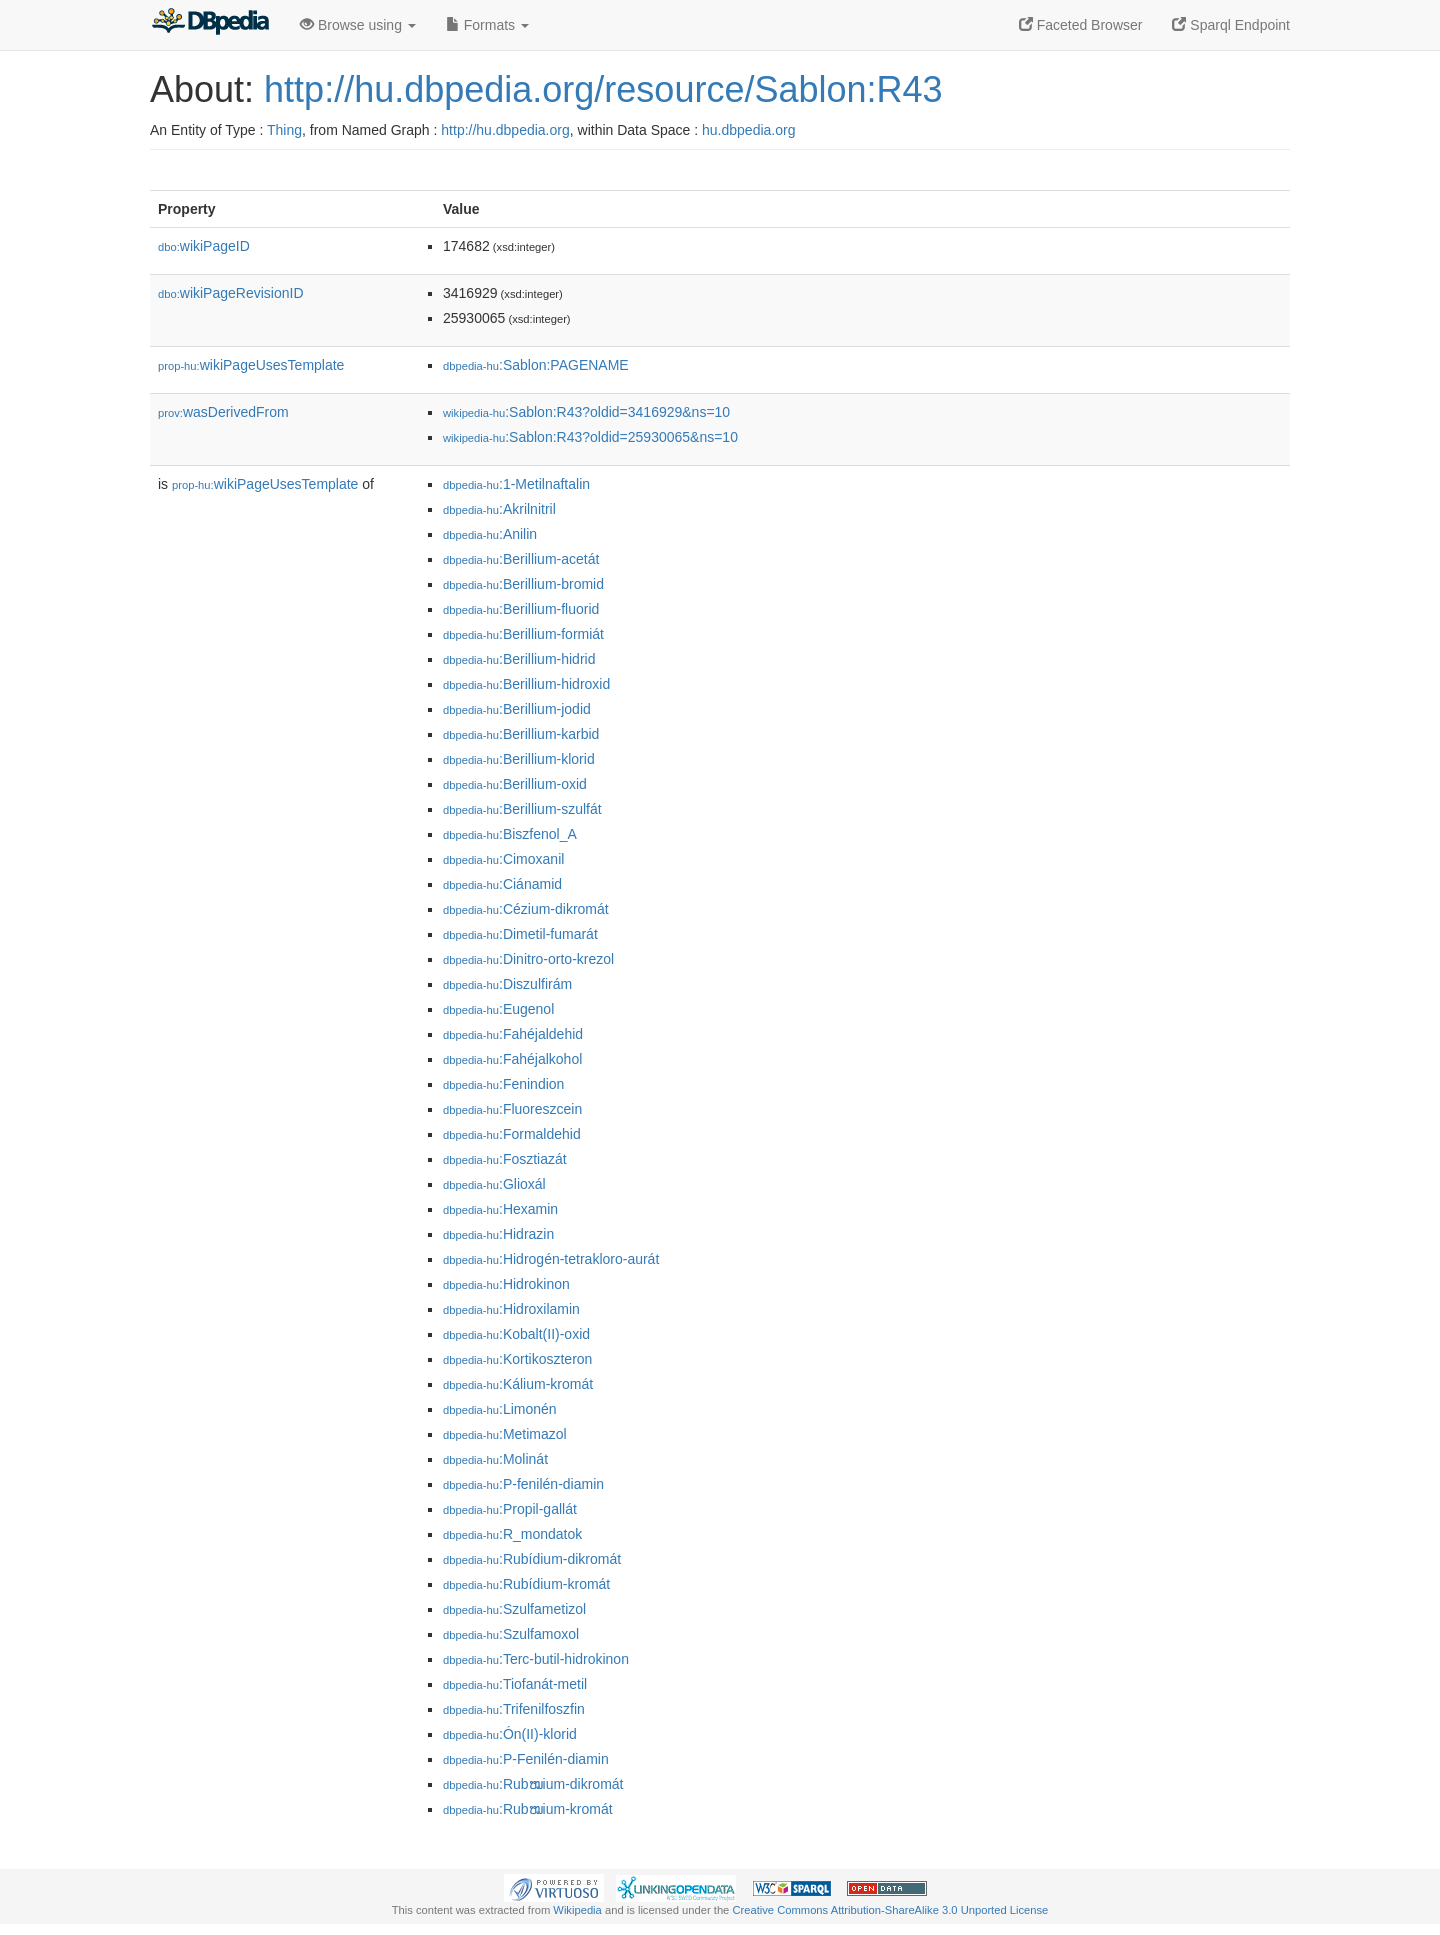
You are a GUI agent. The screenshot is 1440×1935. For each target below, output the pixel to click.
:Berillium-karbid (521, 734)
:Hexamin (500, 1209)
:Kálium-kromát (518, 1384)
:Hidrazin (498, 1234)
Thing (284, 130)
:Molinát (495, 1459)
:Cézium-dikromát (526, 909)
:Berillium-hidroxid (526, 684)
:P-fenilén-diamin (523, 1484)
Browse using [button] (358, 25)
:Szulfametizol (514, 1609)
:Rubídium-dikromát (532, 1559)
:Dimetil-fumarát (520, 934)
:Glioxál (494, 1184)
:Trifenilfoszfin (514, 1709)
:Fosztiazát (505, 1159)
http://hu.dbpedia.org (505, 130)
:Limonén (500, 1409)
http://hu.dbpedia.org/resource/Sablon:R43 (603, 89)
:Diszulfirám (507, 984)
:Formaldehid (512, 1134)
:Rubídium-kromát (526, 1584)
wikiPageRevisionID (231, 293)
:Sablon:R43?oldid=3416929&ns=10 (586, 412)
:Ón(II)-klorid (510, 1734)
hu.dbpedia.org (748, 130)
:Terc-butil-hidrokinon (536, 1659)
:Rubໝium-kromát (528, 1809)
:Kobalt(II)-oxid (516, 1334)
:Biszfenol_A (510, 834)
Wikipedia (577, 1910)
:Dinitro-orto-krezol (528, 959)
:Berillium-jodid (517, 709)
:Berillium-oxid (515, 784)
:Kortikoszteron (517, 1359)
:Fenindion (503, 1084)
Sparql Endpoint (1231, 25)
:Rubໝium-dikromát (533, 1784)
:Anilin (490, 534)
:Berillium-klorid (519, 759)
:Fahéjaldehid (513, 1034)
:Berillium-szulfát (522, 809)
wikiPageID (204, 246)
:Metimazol (505, 1434)
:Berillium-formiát (523, 634)
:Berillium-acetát (521, 559)
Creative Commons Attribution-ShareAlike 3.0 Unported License (890, 1910)
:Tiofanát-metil (515, 1684)
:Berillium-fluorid (521, 609)
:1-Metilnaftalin (516, 484)
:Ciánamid (502, 884)
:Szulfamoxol (511, 1634)
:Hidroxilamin (511, 1309)
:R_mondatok (512, 1534)
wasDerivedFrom (223, 412)
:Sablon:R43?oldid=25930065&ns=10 (590, 437)
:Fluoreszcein (512, 1109)
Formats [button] (487, 25)
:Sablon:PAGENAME (536, 365)
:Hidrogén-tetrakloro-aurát (551, 1259)
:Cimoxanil (503, 859)
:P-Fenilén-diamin (526, 1759)
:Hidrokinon (506, 1284)
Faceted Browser (1081, 25)
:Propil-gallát (510, 1509)
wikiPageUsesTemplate (251, 365)
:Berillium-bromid (523, 584)
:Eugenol (498, 1009)
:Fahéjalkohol (512, 1059)
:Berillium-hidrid (519, 659)
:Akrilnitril (499, 509)
